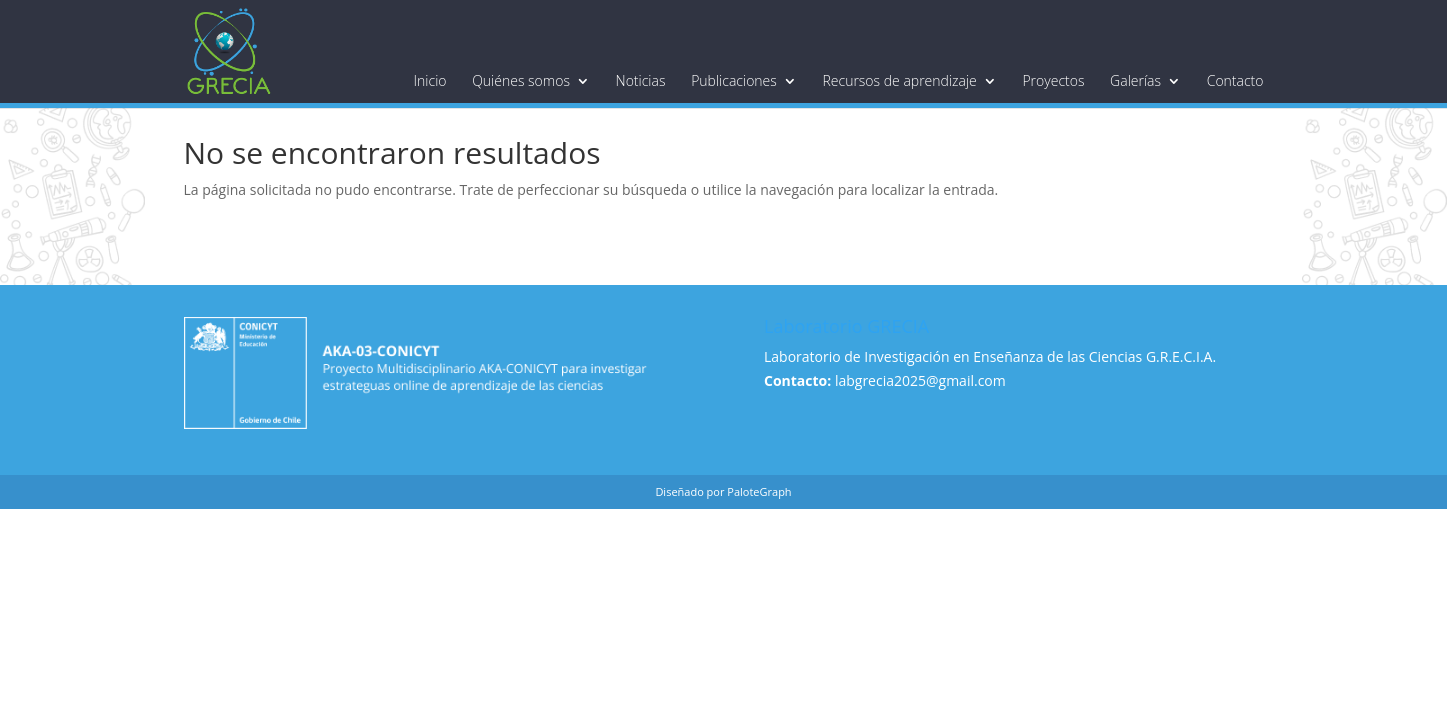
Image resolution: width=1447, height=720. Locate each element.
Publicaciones (734, 81)
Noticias (641, 81)
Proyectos (1053, 81)
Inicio (430, 81)
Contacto (1235, 81)
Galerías (1135, 81)
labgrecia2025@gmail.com (920, 380)
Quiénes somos (521, 81)
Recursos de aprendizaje (899, 81)
